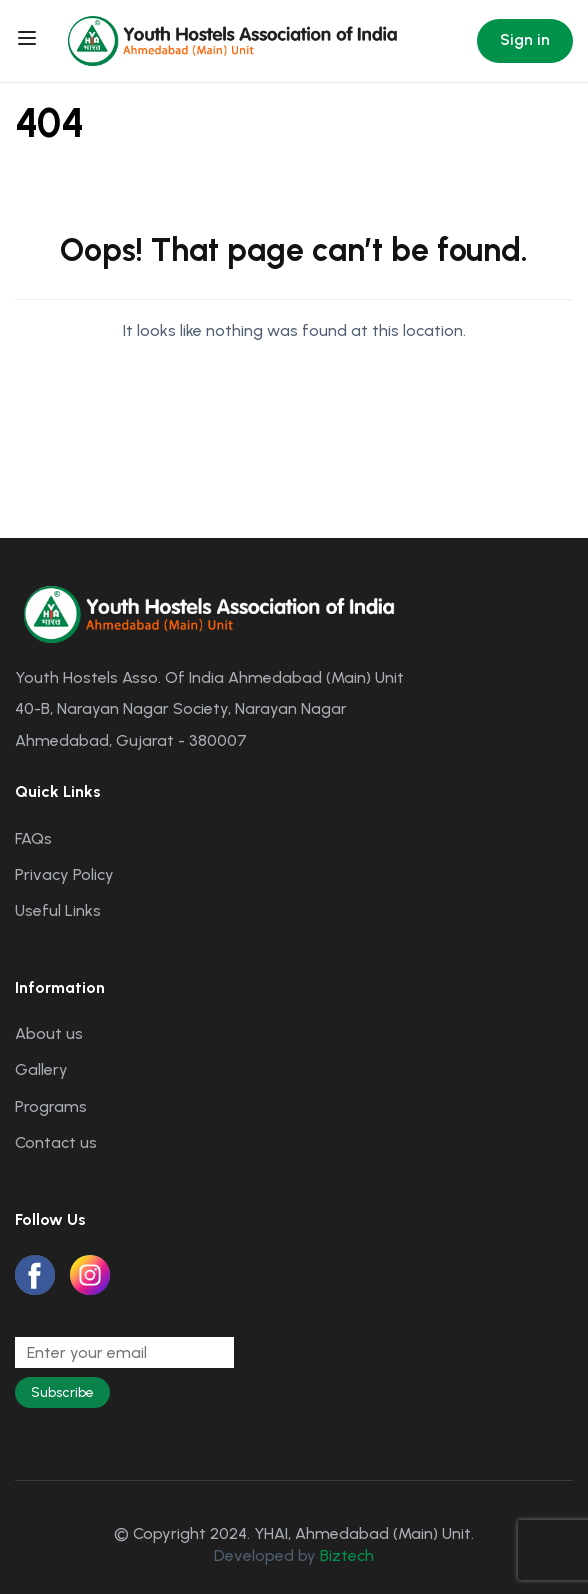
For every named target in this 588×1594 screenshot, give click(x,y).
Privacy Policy (64, 874)
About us (49, 1033)
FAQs (33, 838)
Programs (51, 1106)
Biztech (347, 1555)
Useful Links (58, 910)
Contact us (56, 1142)
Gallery (41, 1069)
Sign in (525, 39)
